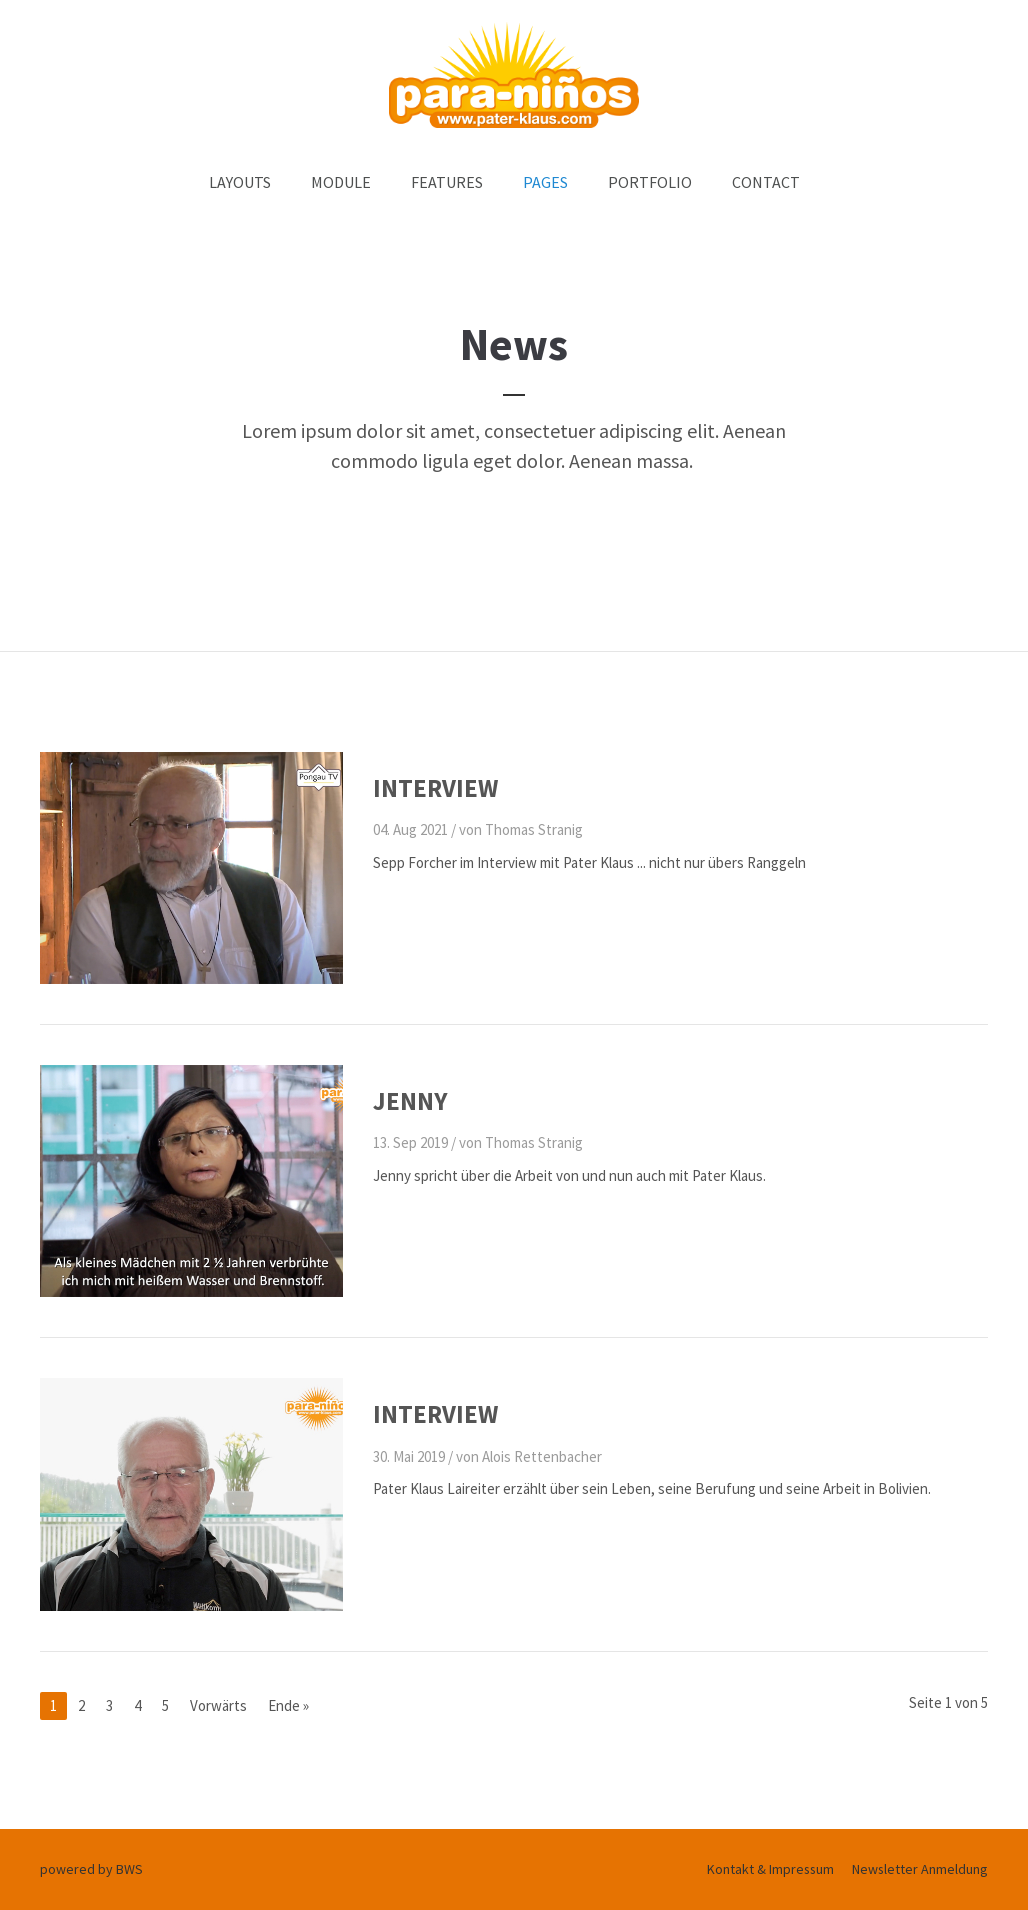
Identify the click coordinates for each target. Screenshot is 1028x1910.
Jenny (410, 1101)
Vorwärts (218, 1705)
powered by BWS (91, 1869)
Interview (435, 788)
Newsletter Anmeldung (920, 1869)
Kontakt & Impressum (770, 1869)
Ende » (288, 1705)
